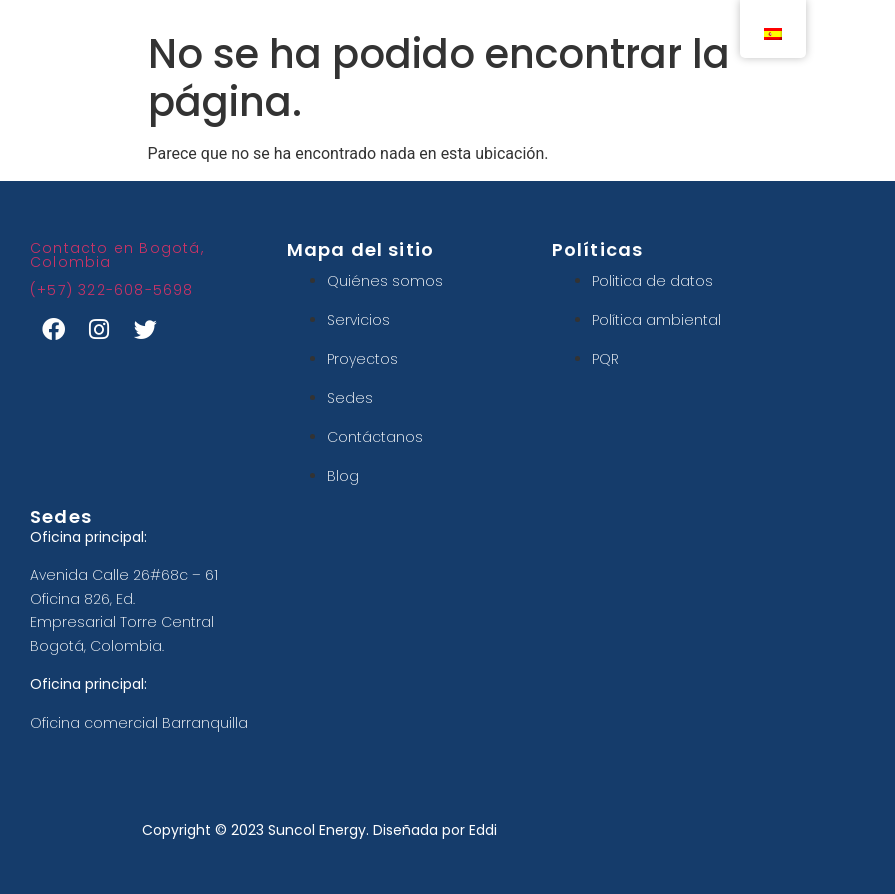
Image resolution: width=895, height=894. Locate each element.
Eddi (483, 830)
